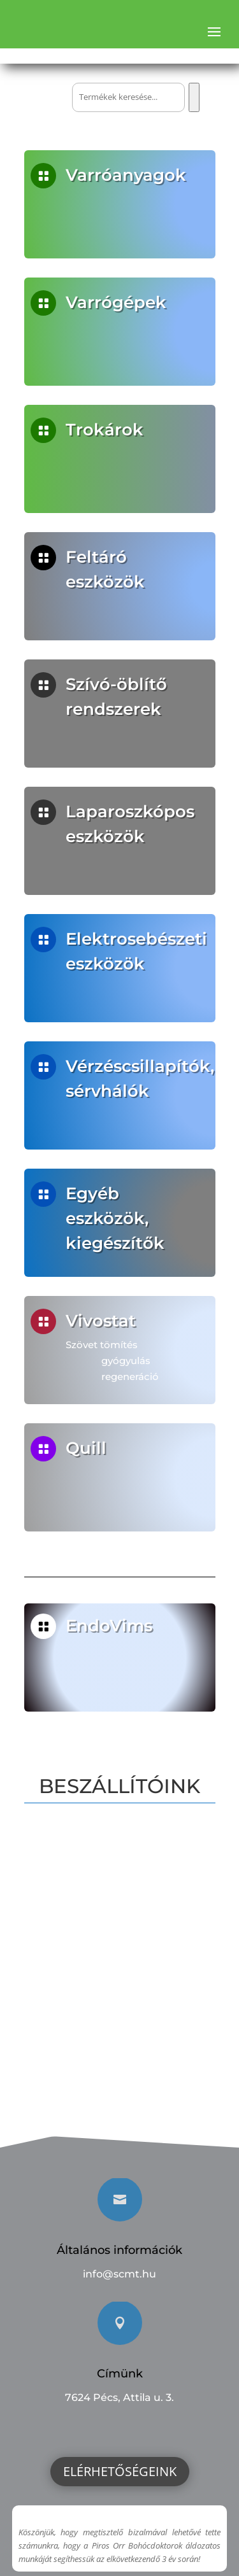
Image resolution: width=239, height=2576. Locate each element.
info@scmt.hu (119, 2274)
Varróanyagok (125, 175)
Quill (88, 1448)
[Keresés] (194, 97)
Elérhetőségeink (120, 2471)
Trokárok (104, 429)
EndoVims (109, 1625)
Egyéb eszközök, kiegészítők (115, 1218)
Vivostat (101, 1321)
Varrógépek (116, 302)
